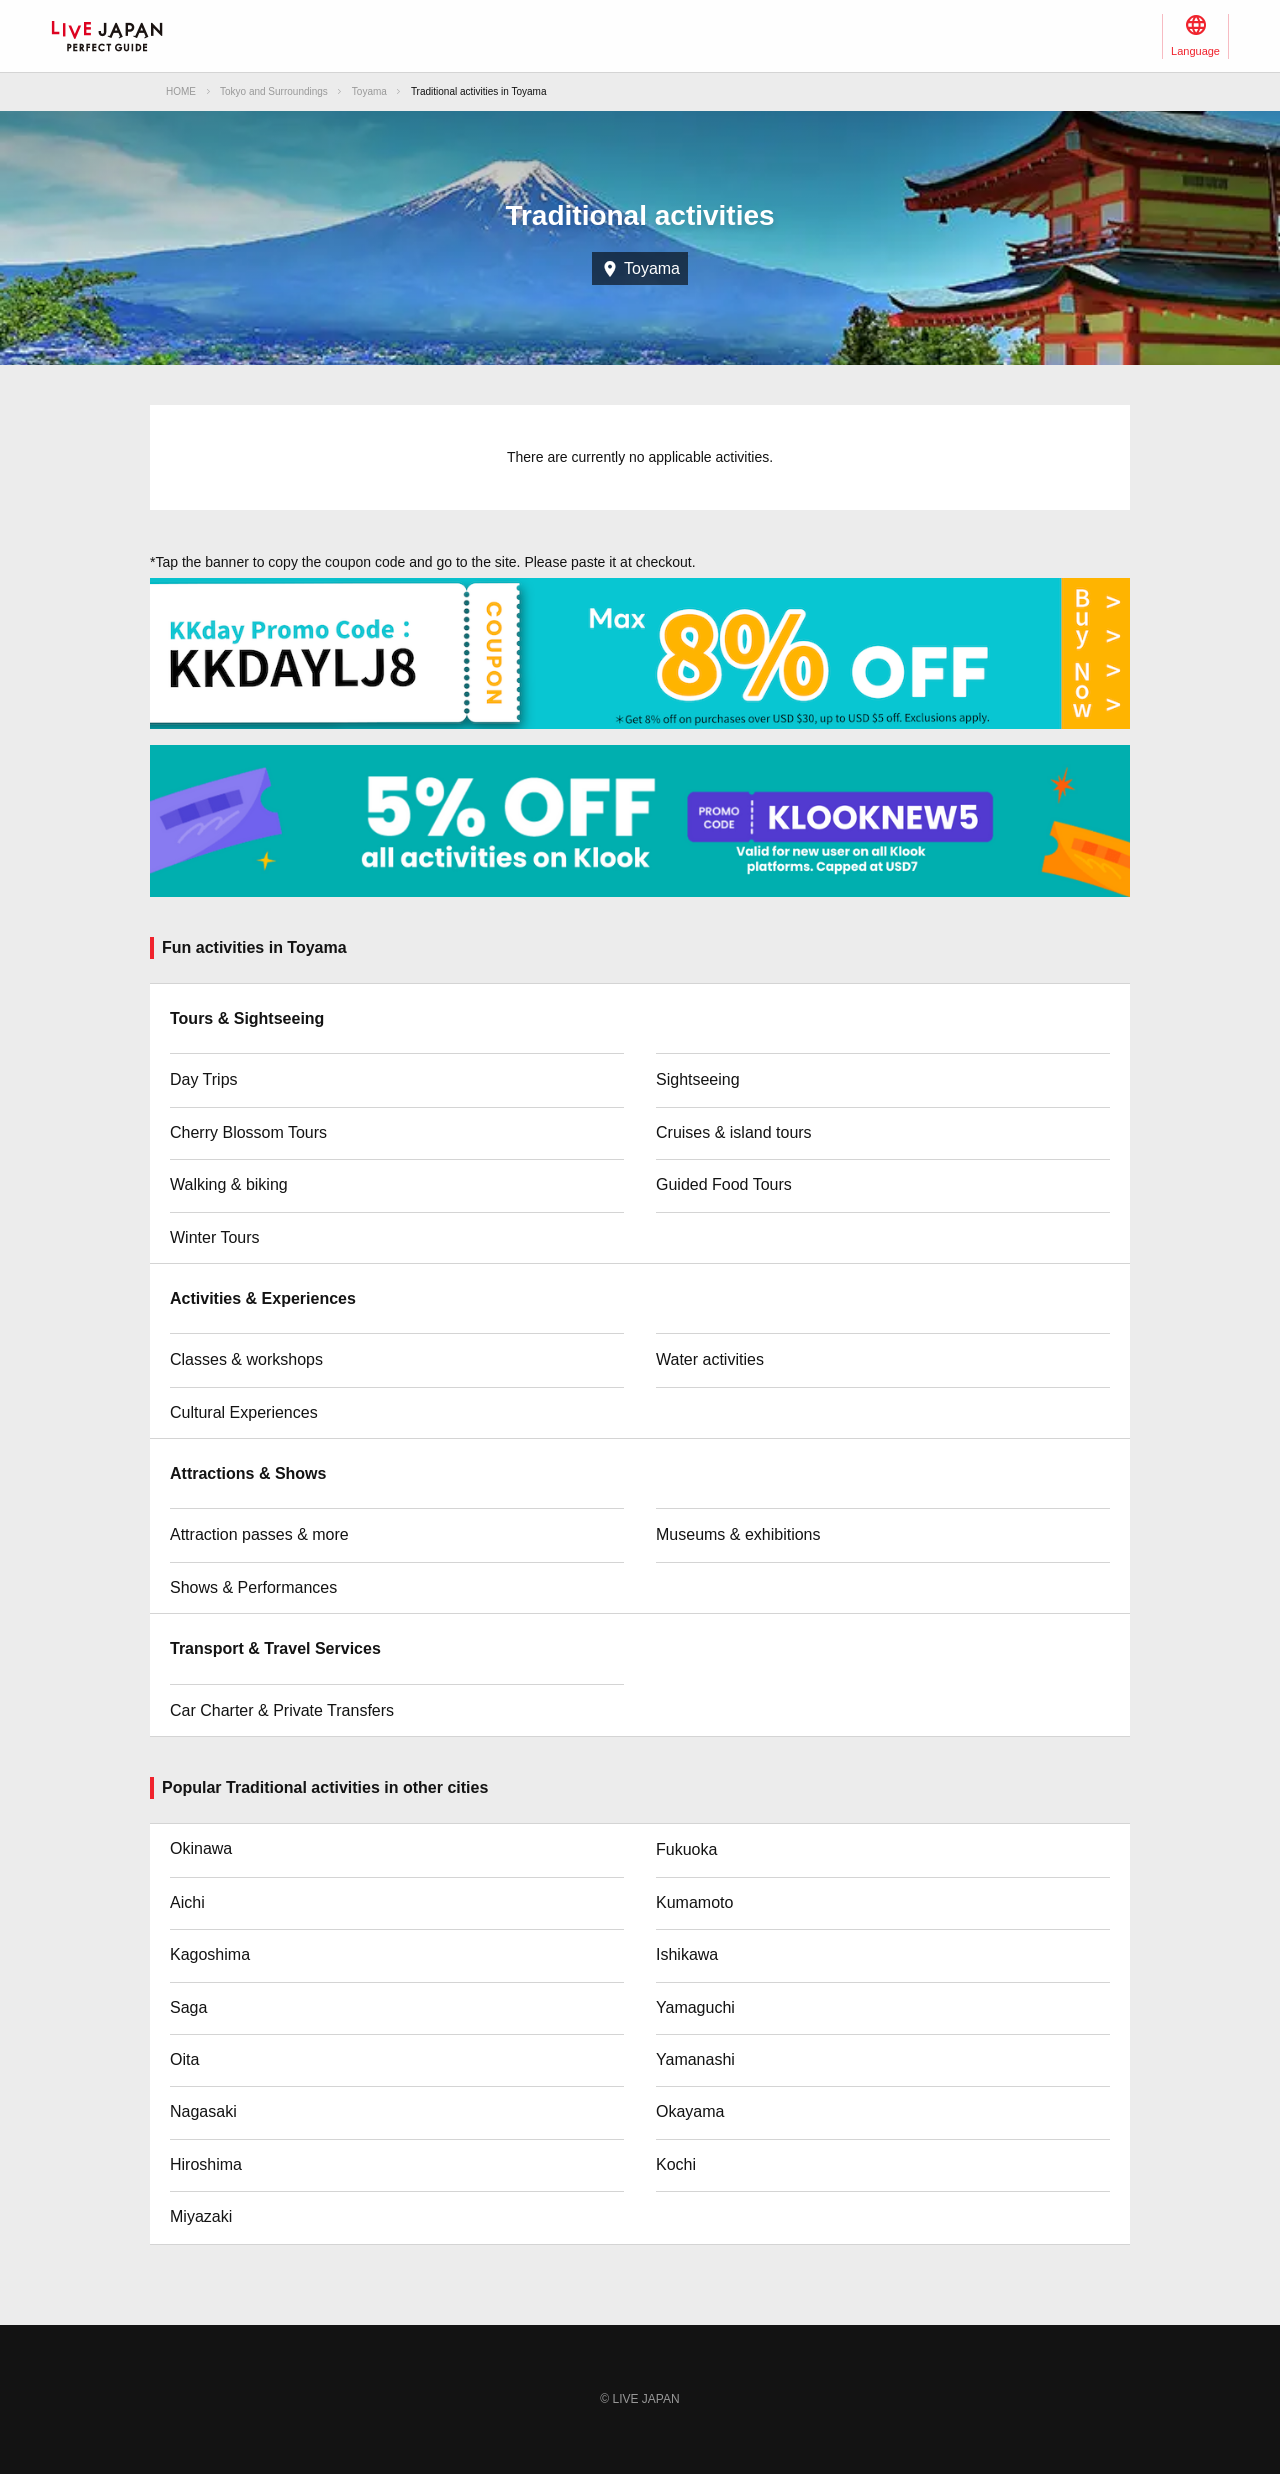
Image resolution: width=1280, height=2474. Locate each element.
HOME (181, 91)
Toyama (369, 91)
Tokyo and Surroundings (274, 91)
